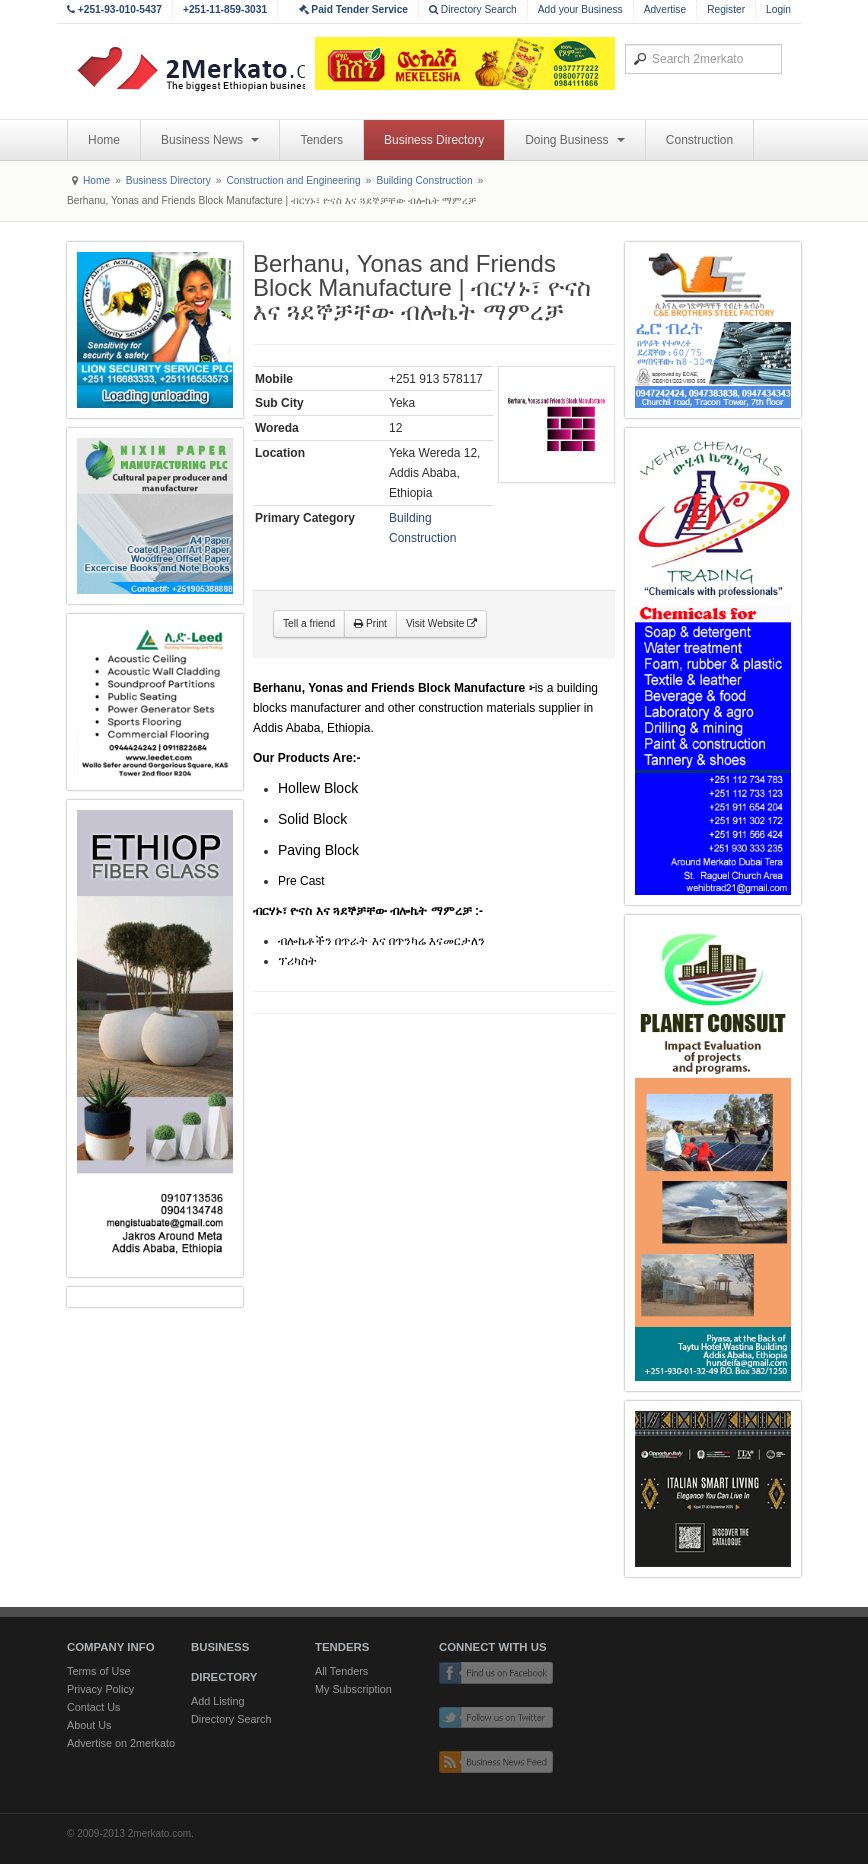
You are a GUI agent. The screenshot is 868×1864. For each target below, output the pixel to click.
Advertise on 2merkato (121, 1743)
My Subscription (353, 1689)
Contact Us (93, 1707)
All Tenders (341, 1671)
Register (726, 9)
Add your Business (580, 9)
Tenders (321, 140)
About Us (89, 1725)
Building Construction (424, 180)
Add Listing (217, 1701)
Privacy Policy (100, 1689)
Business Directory (434, 140)
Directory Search (473, 9)
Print (370, 623)
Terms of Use (99, 1671)
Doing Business (575, 140)
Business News (210, 140)
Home (104, 140)
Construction (699, 140)
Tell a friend (309, 623)
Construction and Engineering (293, 180)
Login (778, 9)
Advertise (665, 9)
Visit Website (441, 623)
